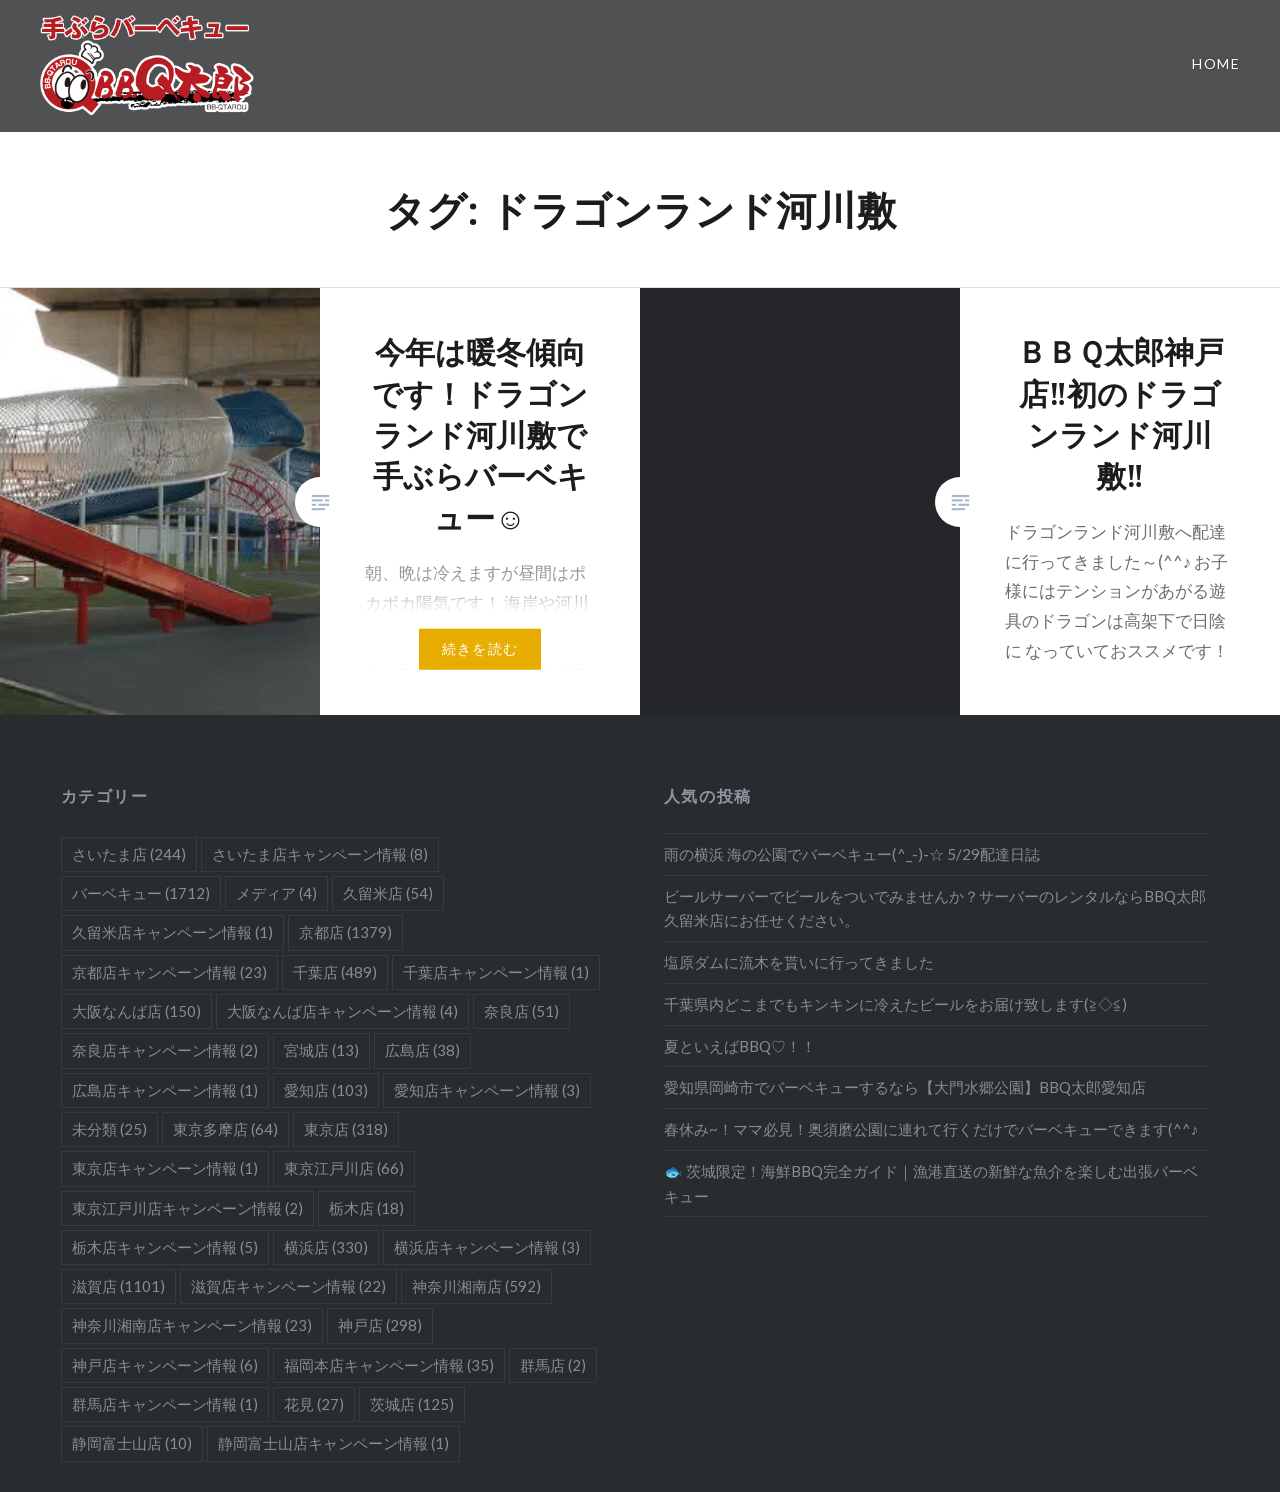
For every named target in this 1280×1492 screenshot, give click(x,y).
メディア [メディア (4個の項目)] (276, 893)
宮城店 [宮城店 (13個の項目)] (321, 1050)
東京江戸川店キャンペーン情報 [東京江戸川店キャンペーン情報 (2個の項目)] (187, 1208)
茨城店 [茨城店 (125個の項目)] (412, 1404)
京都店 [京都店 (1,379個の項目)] (345, 932)
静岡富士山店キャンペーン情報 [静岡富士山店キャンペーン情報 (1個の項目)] (333, 1443)
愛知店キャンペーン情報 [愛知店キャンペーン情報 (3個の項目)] (487, 1090)
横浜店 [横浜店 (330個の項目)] (326, 1247)
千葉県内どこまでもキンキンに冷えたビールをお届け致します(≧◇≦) (895, 1004)
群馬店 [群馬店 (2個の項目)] (553, 1365)
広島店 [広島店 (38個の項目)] (422, 1050)
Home (1216, 63)
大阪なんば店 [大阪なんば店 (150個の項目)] (136, 1011)
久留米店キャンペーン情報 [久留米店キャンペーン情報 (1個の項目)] (172, 932)
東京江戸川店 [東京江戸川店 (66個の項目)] (344, 1168)
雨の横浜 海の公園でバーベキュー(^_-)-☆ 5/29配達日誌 (852, 854)
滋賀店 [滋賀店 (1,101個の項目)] (118, 1286)
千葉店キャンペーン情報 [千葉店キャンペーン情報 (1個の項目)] (496, 972)
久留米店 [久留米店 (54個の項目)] (388, 893)
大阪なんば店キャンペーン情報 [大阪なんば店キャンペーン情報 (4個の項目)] (342, 1011)
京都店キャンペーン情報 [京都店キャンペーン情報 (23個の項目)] (169, 972)
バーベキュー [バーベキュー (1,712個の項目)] (141, 893)
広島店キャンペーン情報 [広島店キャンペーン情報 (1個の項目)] (165, 1090)
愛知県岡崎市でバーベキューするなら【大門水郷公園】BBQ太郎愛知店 (905, 1087)
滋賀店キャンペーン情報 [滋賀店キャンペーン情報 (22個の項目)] (288, 1286)
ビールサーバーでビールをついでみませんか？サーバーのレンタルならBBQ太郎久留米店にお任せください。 (935, 908)
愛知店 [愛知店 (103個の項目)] (326, 1090)
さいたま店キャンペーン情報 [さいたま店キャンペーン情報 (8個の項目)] (320, 854)
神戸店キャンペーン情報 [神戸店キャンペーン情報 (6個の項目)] (165, 1365)
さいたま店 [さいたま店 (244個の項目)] (129, 854)
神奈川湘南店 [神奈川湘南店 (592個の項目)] (476, 1286)
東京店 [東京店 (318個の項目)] (346, 1129)
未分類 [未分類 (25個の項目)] (109, 1129)
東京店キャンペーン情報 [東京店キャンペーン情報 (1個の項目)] (165, 1168)
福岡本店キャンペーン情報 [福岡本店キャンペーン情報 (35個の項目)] (389, 1365)
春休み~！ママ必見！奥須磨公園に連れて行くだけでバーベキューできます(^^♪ (931, 1129)
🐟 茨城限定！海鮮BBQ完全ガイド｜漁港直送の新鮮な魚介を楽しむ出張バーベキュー (931, 1183)
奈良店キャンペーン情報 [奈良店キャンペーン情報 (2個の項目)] (165, 1050)
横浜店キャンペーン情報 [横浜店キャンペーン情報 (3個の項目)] (487, 1247)
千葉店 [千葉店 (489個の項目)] (335, 972)
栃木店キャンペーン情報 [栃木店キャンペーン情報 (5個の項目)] (165, 1247)
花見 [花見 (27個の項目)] (314, 1404)
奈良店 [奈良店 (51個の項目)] (521, 1011)
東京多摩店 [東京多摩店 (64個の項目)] (225, 1129)
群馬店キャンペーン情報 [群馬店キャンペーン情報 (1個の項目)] (165, 1404)
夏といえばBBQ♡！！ (740, 1046)
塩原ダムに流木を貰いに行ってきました (799, 962)
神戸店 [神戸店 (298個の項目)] (380, 1325)
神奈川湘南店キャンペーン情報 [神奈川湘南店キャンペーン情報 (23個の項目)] (192, 1325)
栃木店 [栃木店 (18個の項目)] (366, 1208)
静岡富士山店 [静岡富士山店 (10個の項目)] (132, 1443)
